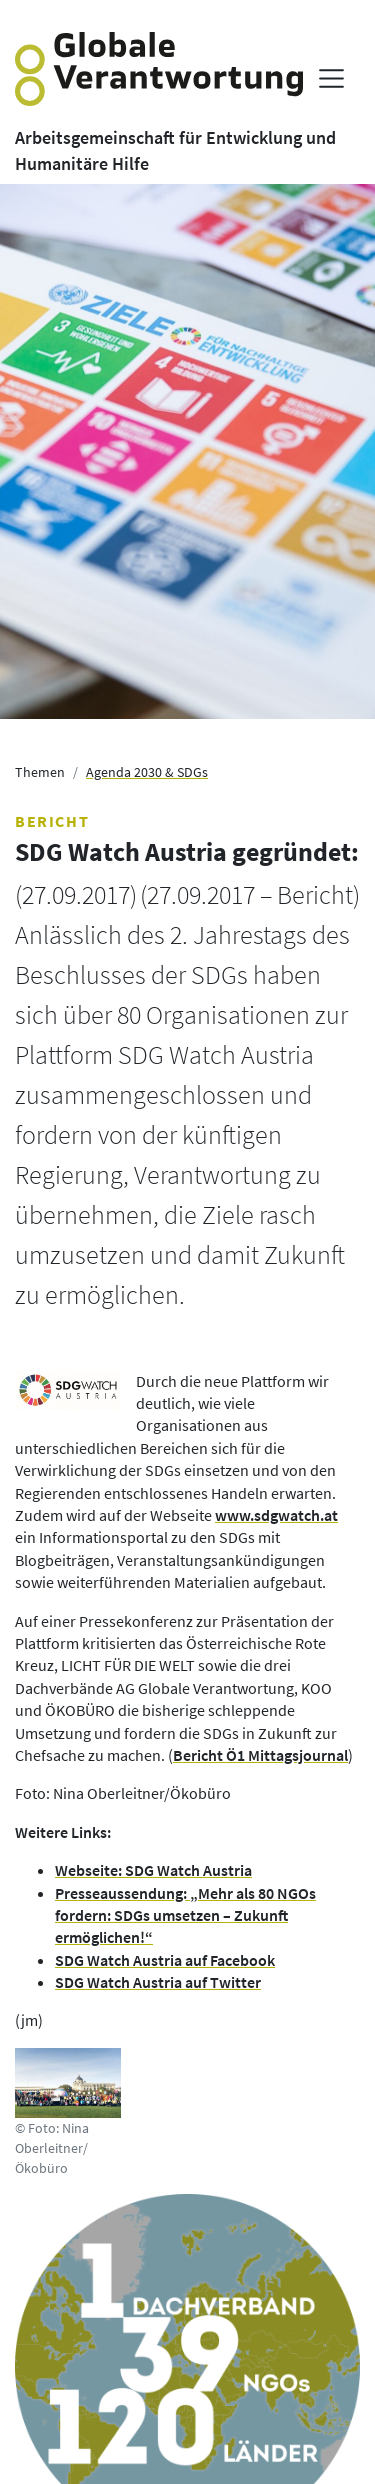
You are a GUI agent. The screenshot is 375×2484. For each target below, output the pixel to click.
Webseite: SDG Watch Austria (153, 1870)
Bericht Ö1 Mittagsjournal (260, 1755)
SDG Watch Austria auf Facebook (165, 1960)
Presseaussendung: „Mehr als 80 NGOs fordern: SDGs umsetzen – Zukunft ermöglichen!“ (185, 1915)
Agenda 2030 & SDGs (147, 772)
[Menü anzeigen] (331, 78)
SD (64, 1982)
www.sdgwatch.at (276, 1515)
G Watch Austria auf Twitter (167, 1982)
